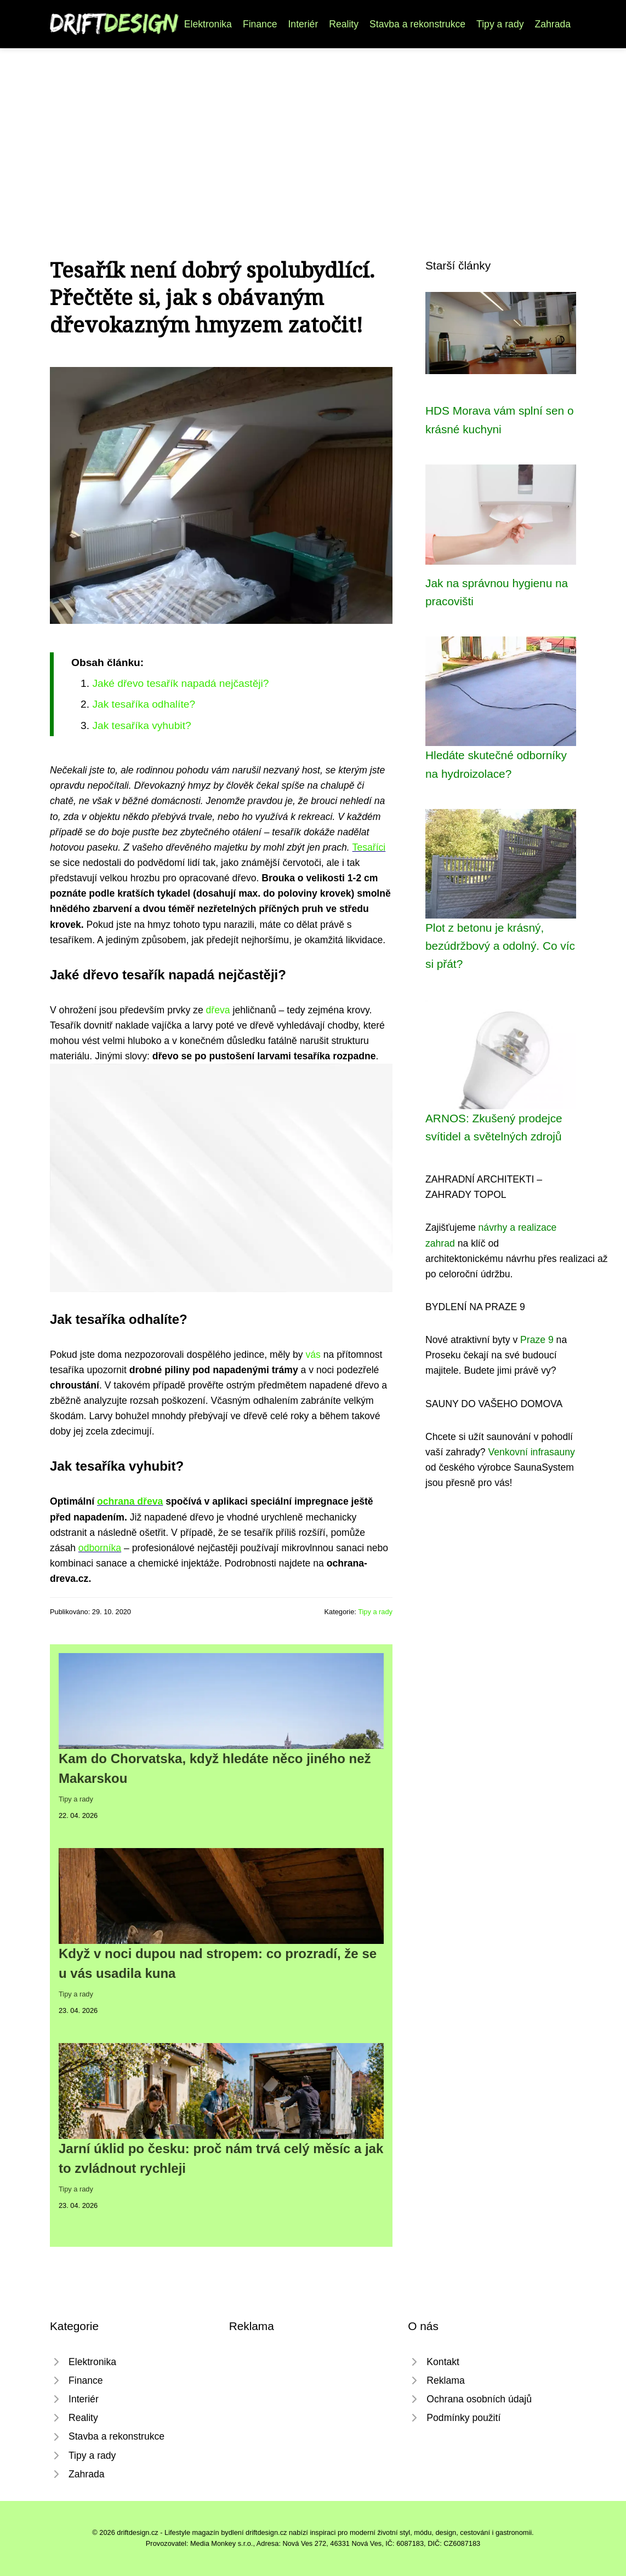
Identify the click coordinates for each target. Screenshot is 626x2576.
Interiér (303, 24)
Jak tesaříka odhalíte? (143, 704)
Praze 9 (537, 1339)
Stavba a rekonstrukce (417, 24)
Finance (260, 24)
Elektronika (208, 24)
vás (313, 1354)
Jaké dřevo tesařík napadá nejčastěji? (180, 683)
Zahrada (552, 24)
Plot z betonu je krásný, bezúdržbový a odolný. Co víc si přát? (500, 946)
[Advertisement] (313, 130)
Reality (343, 24)
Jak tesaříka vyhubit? (141, 725)
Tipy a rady (499, 24)
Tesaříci (369, 847)
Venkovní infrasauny (531, 1452)
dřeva (218, 1010)
